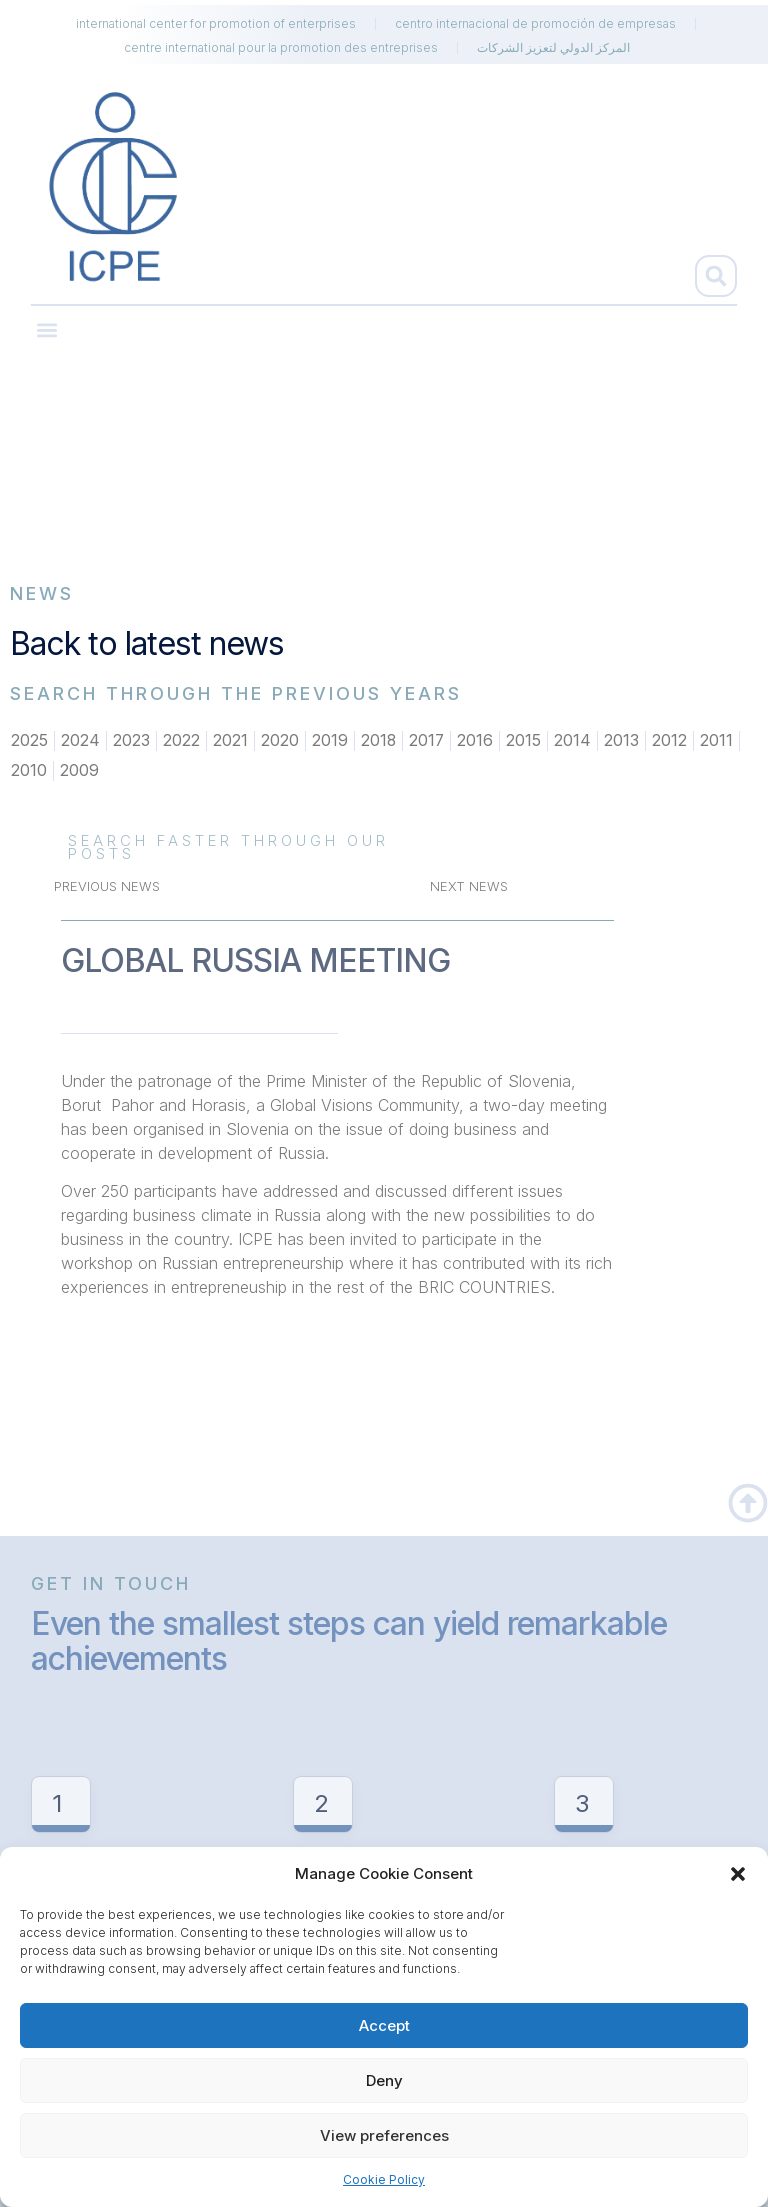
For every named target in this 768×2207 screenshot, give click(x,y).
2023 (131, 741)
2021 (230, 741)
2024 (80, 741)
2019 (330, 741)
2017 (428, 741)
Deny (384, 2080)
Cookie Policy (384, 2179)
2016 (477, 741)
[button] (738, 1874)
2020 (280, 741)
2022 (181, 741)
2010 (29, 771)
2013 (623, 741)
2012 (671, 741)
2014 (574, 741)
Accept (384, 2025)
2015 (525, 741)
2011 (718, 741)
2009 (79, 771)
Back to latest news (147, 643)
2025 (29, 741)
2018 (379, 741)
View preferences (384, 2135)
